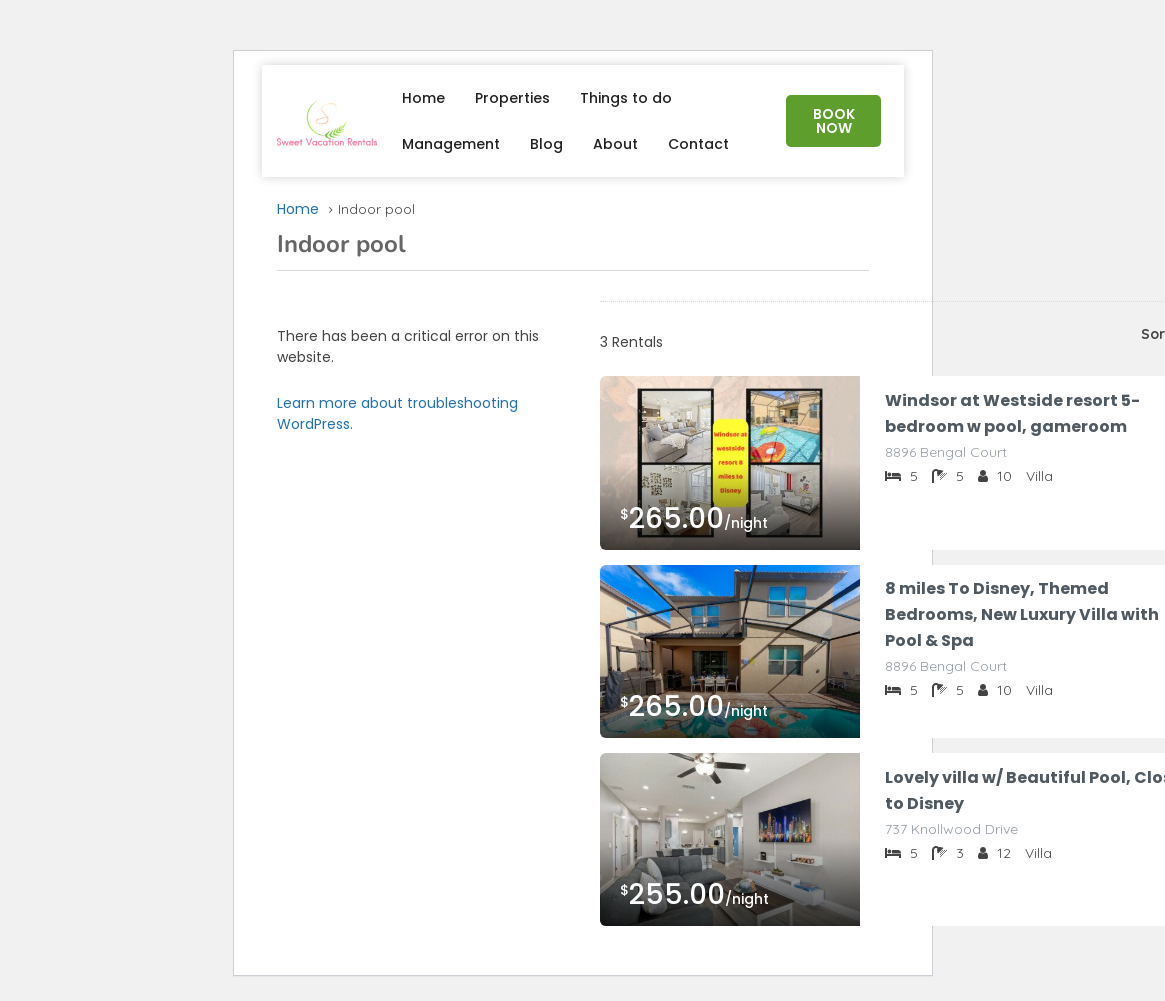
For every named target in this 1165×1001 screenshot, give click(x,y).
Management (451, 144)
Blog (546, 144)
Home (423, 98)
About (615, 144)
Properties (512, 98)
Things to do (626, 98)
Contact (698, 144)
